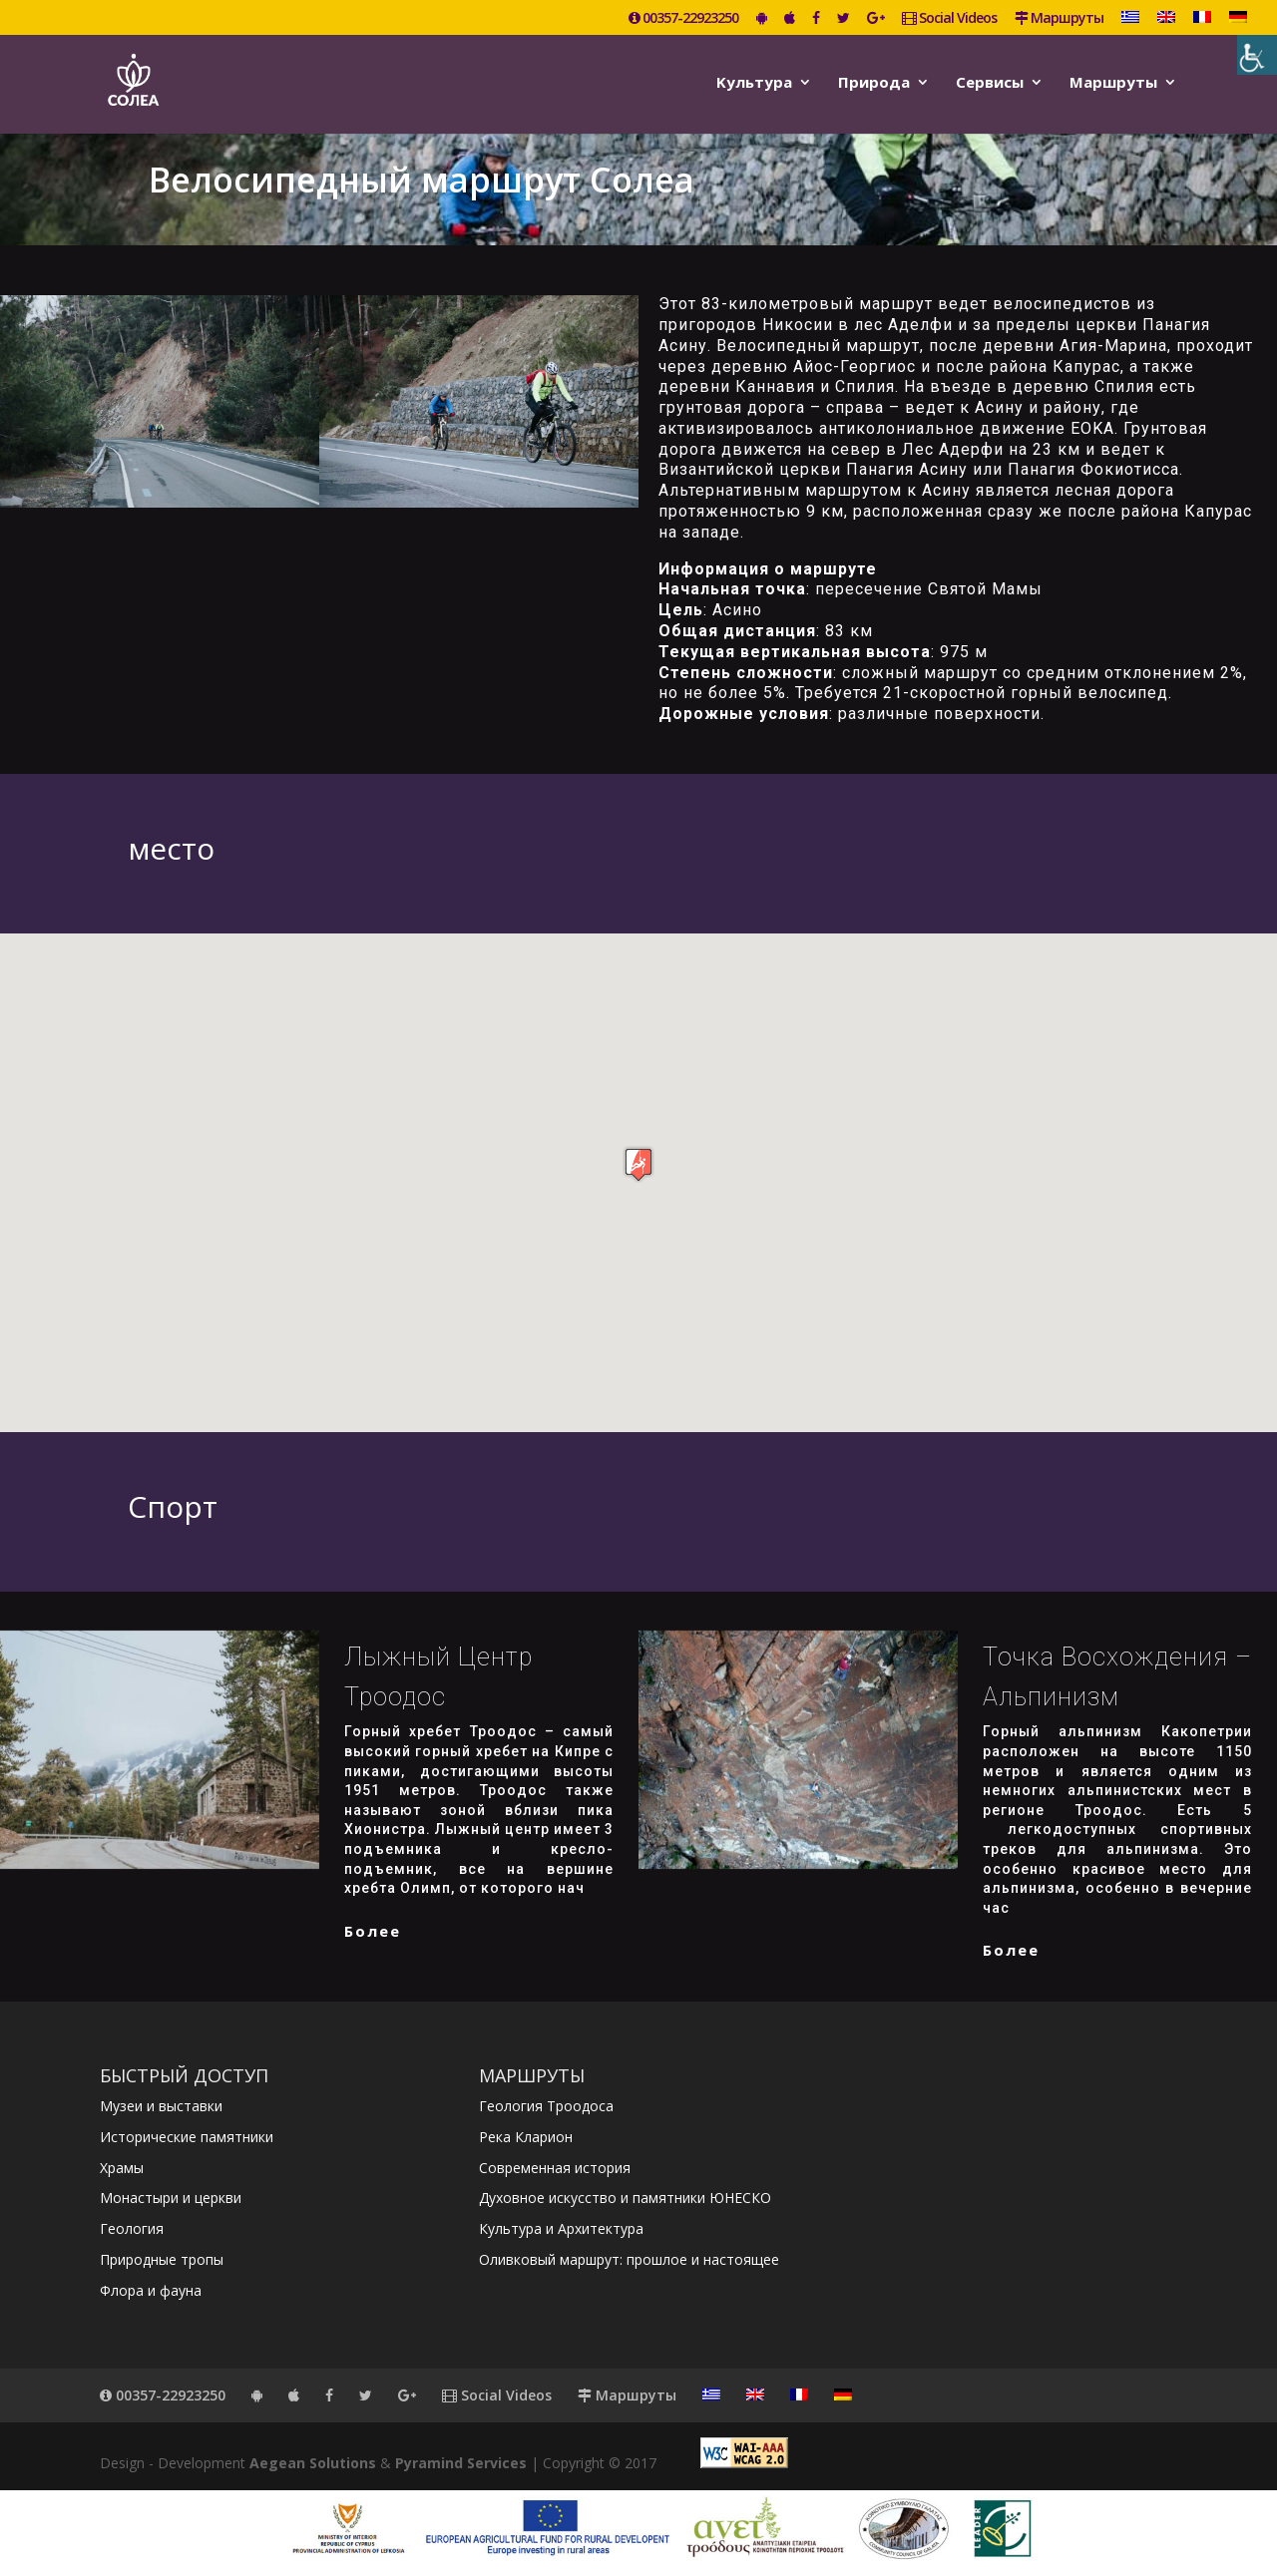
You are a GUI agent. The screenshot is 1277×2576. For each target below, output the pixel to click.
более (372, 1931)
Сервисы (990, 83)
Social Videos (949, 19)
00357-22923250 (683, 19)
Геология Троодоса (546, 2105)
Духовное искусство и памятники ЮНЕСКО (625, 2197)
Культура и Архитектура (561, 2228)
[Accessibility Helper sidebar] (1257, 55)
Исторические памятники (186, 2136)
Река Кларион (526, 2136)
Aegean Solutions (312, 2462)
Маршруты (1059, 19)
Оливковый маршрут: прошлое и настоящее (629, 2259)
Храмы (122, 2167)
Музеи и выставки (161, 2105)
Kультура (754, 83)
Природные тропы (161, 2259)
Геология (132, 2228)
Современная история (555, 2167)
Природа (874, 83)
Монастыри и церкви (170, 2197)
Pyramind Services (461, 2462)
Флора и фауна (151, 2290)
